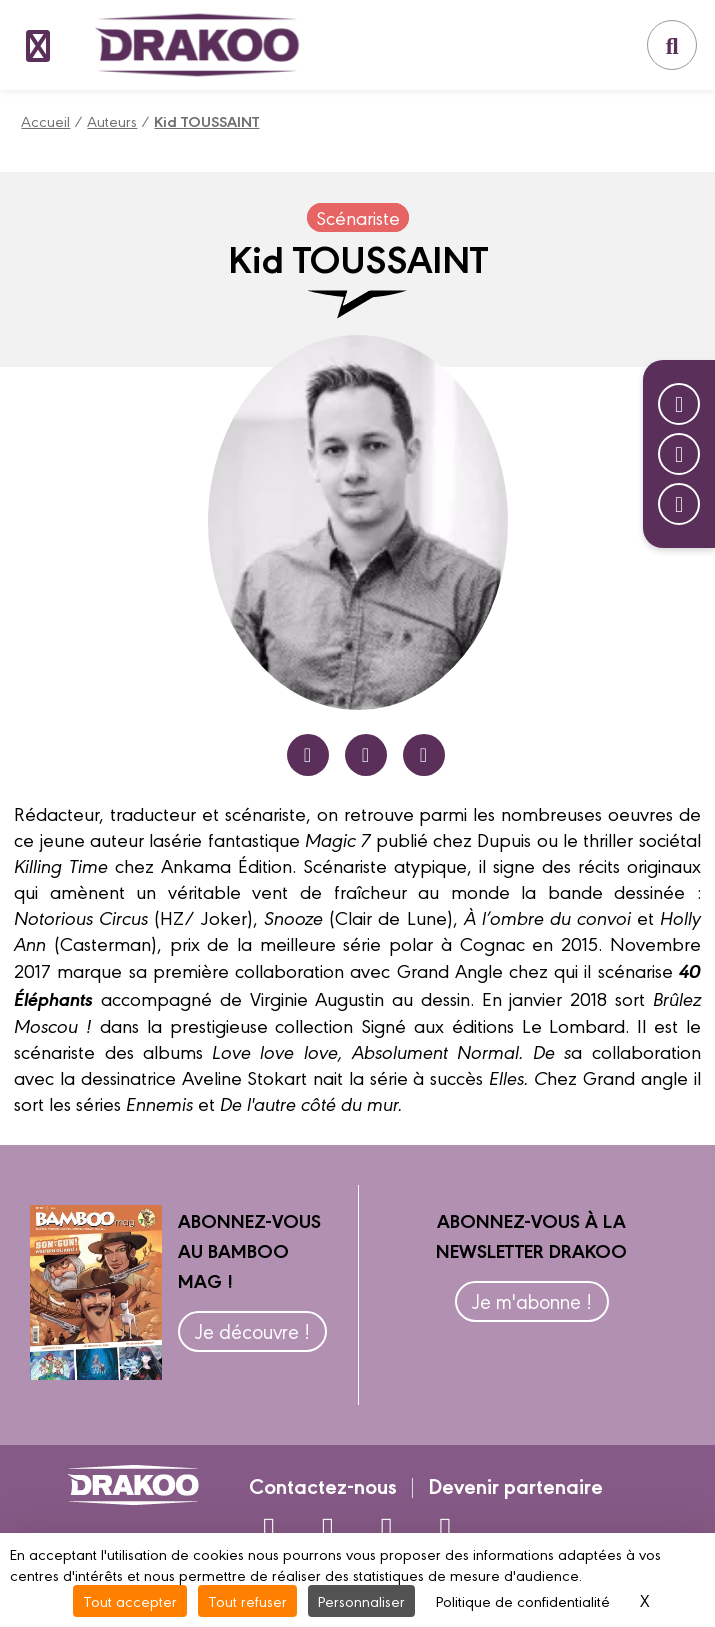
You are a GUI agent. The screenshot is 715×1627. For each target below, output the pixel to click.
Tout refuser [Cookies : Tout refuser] (247, 1600)
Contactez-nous (323, 1485)
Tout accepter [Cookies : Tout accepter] (130, 1600)
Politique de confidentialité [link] (523, 1600)
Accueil (45, 120)
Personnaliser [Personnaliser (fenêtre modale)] (361, 1600)
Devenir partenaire (515, 1485)
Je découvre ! (252, 1330)
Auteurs (112, 120)
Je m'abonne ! (532, 1300)
